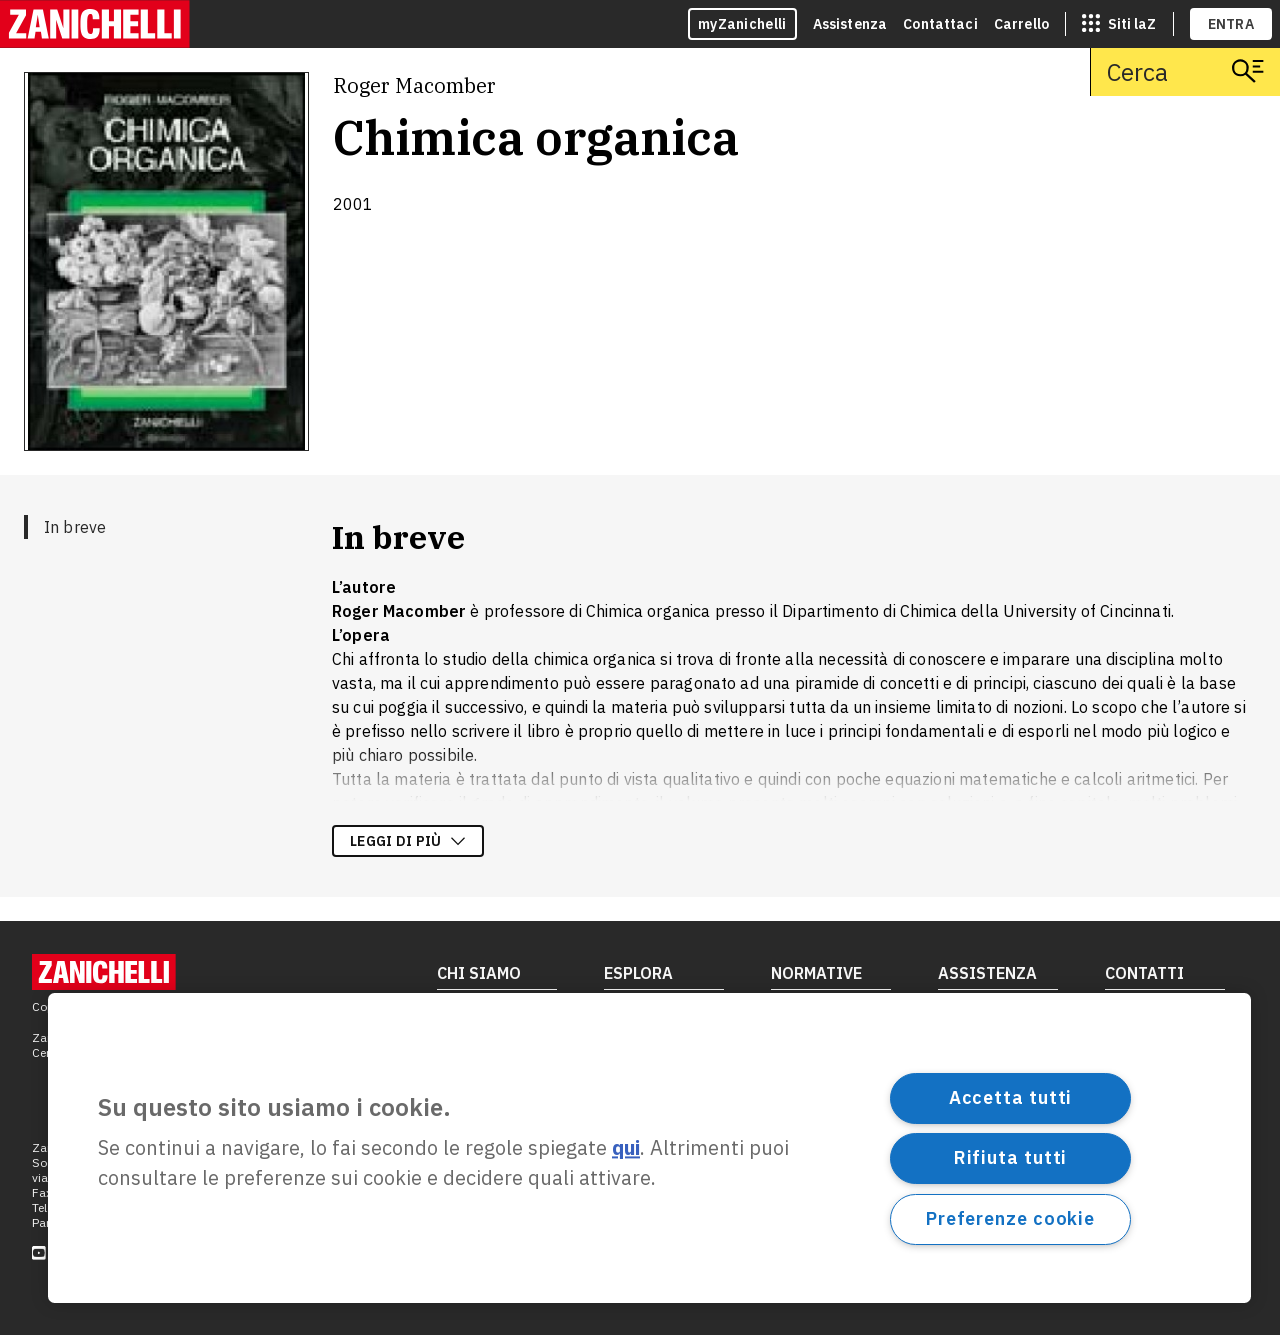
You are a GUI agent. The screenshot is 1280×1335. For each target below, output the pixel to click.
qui (626, 1148)
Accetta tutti (1011, 1097)
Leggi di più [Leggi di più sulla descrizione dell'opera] (408, 841)
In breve (75, 527)
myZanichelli (742, 24)
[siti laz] (1119, 24)
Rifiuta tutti (1011, 1157)
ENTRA (1231, 24)
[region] (649, 1148)
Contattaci (940, 24)
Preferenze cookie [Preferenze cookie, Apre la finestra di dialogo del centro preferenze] (1010, 1218)
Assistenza (850, 24)
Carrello (1021, 24)
